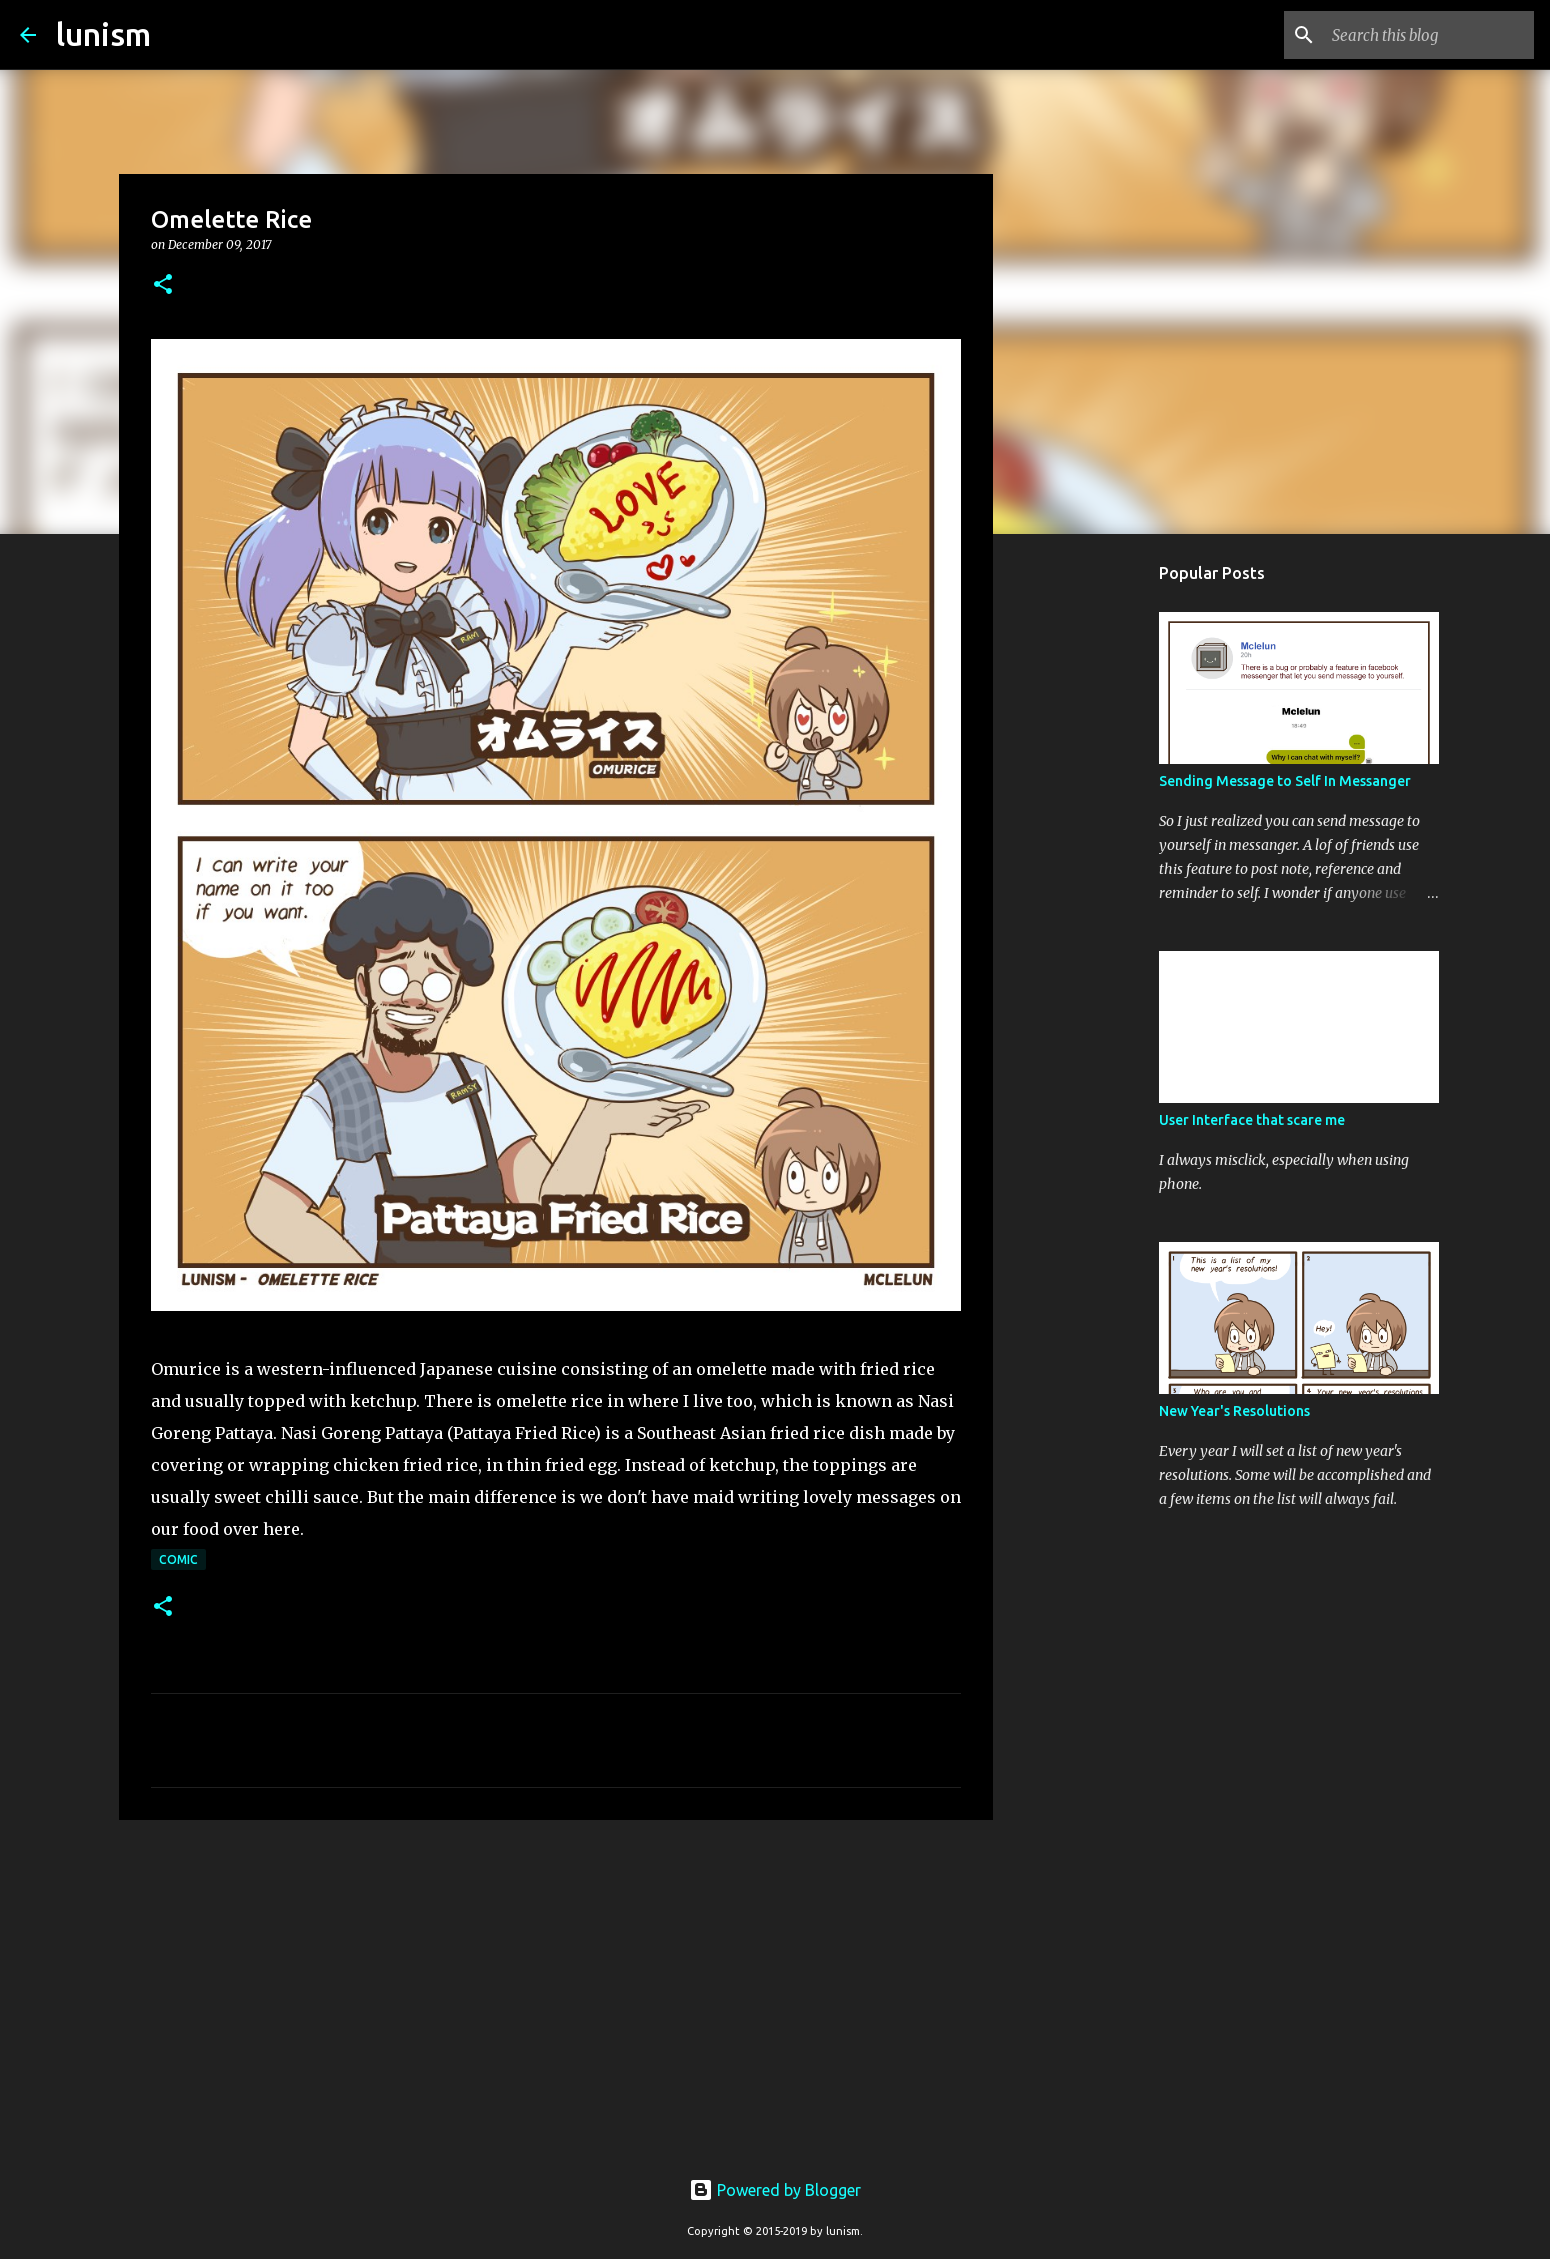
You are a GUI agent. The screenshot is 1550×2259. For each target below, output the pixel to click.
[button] (163, 285)
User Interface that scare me (1252, 1120)
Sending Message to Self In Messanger (1285, 781)
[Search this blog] (1429, 35)
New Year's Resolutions (1234, 1411)
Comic (178, 1559)
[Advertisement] (556, 1990)
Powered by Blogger (775, 2190)
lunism (103, 34)
